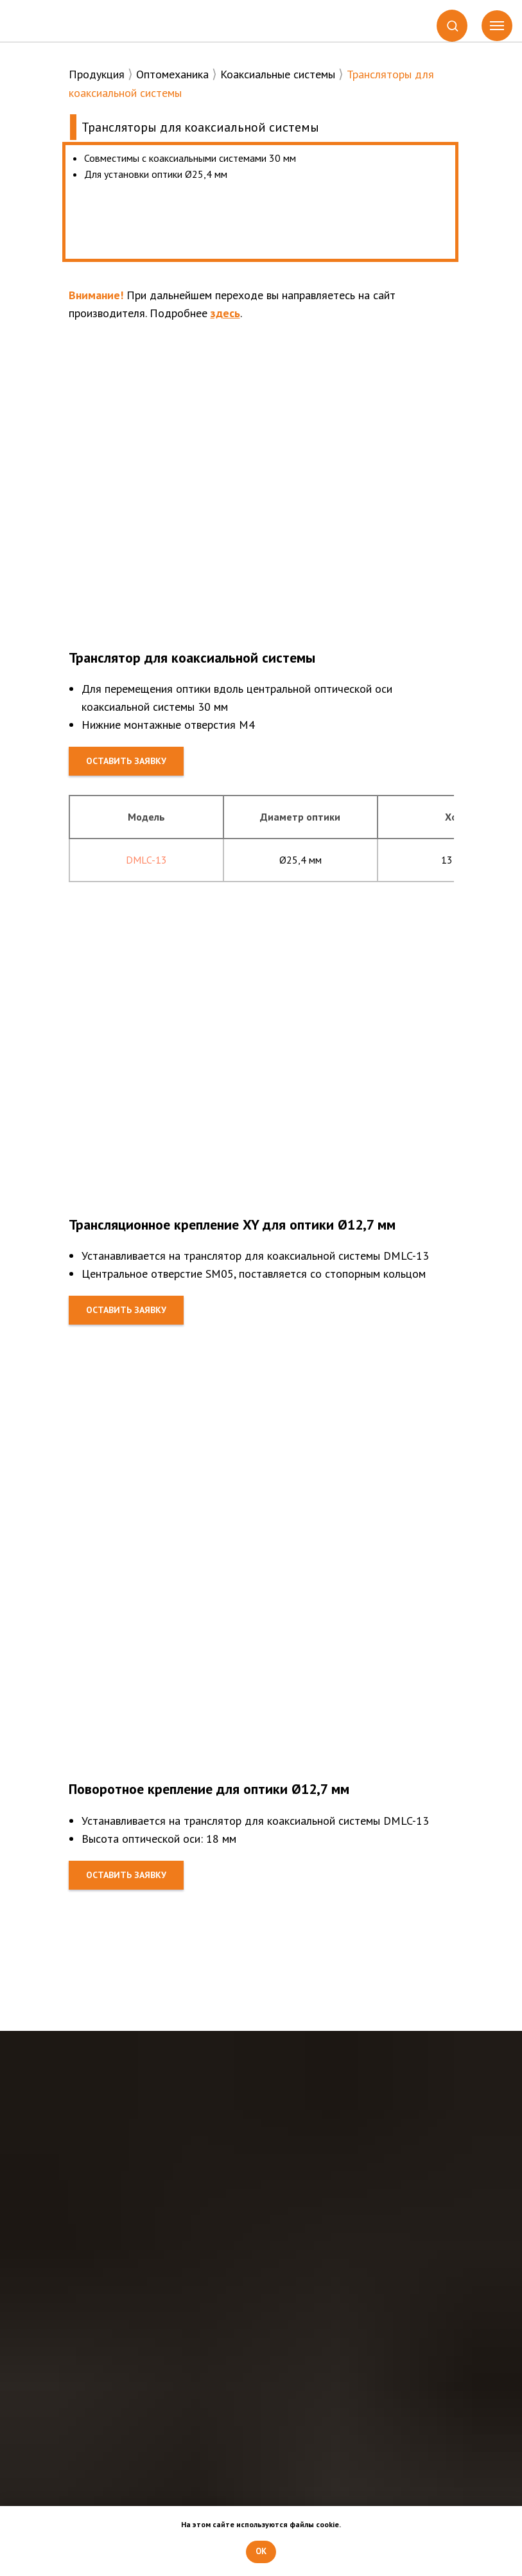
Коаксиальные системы (277, 74)
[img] (66, 21)
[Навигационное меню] (497, 25)
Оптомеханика (172, 74)
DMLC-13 (146, 859)
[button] (452, 25)
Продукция (97, 74)
